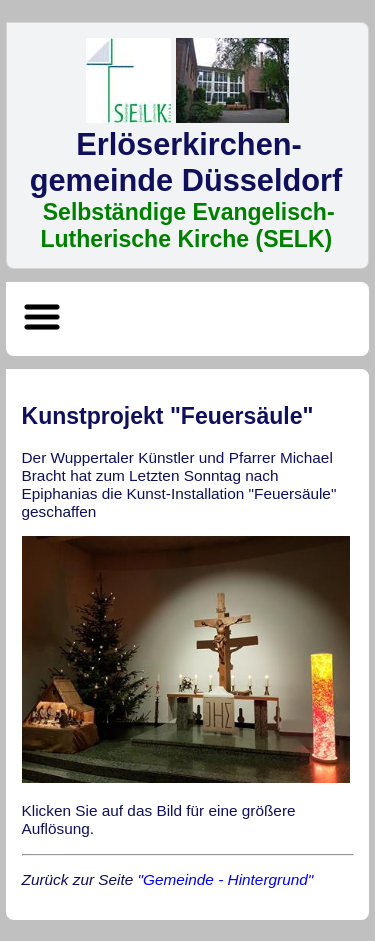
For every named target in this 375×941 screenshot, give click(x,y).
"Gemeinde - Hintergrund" (226, 879)
